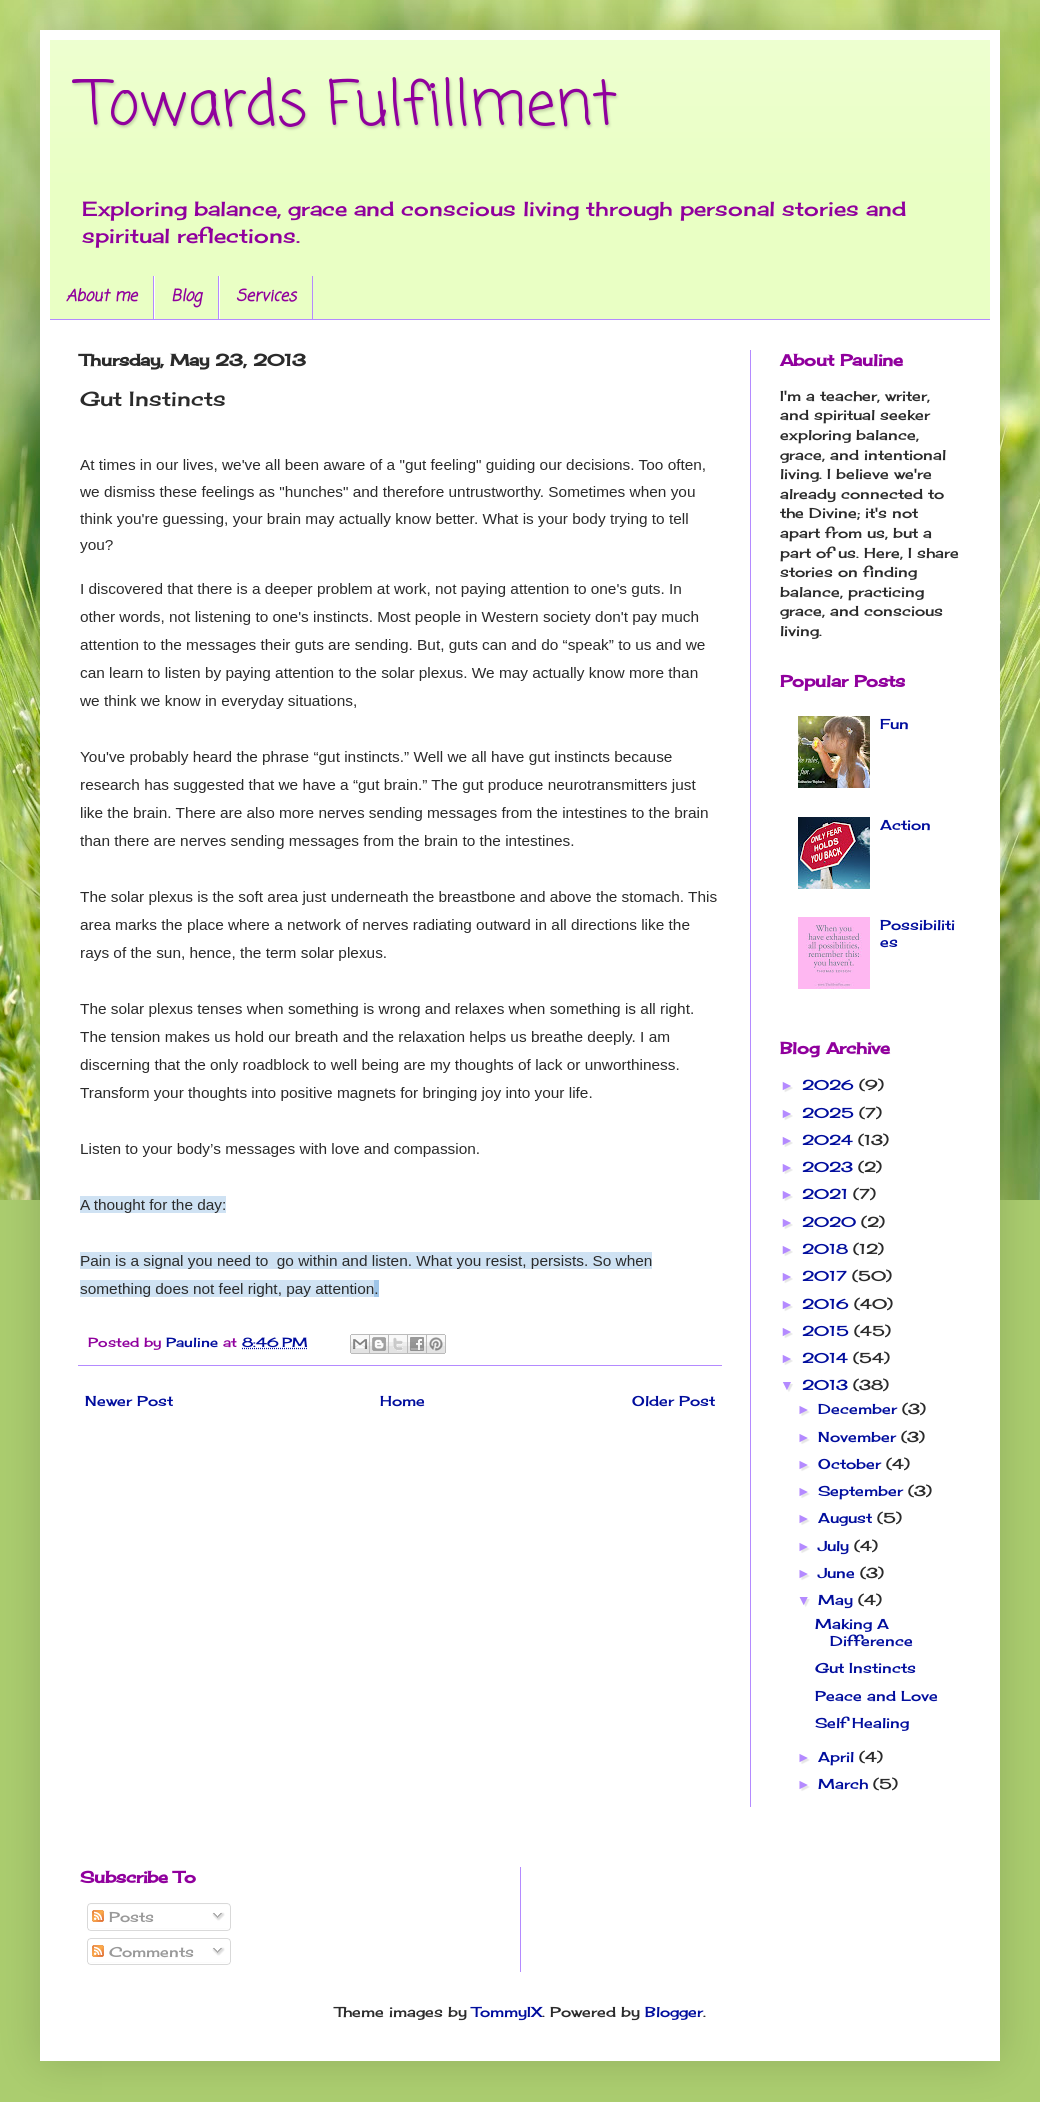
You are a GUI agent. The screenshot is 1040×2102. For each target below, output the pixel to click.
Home (402, 1400)
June (839, 1572)
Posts (123, 1916)
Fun (894, 723)
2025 (830, 1112)
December (860, 1408)
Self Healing (862, 1722)
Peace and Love (876, 1695)
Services (266, 297)
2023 (830, 1166)
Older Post (673, 1400)
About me (101, 297)
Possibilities (917, 933)
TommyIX (507, 2011)
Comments (143, 1951)
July (836, 1545)
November (859, 1436)
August (847, 1517)
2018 (827, 1248)
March (845, 1783)
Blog (186, 297)
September (863, 1490)
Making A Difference (864, 1632)
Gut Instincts (865, 1667)
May (838, 1599)
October (852, 1463)
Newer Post (129, 1400)
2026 (830, 1084)
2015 (828, 1330)
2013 (827, 1384)
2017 (827, 1275)
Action (905, 824)
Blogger (674, 2011)
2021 (827, 1193)
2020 (831, 1221)
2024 (830, 1139)
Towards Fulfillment (348, 107)
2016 (828, 1303)
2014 (827, 1357)
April (838, 1756)
